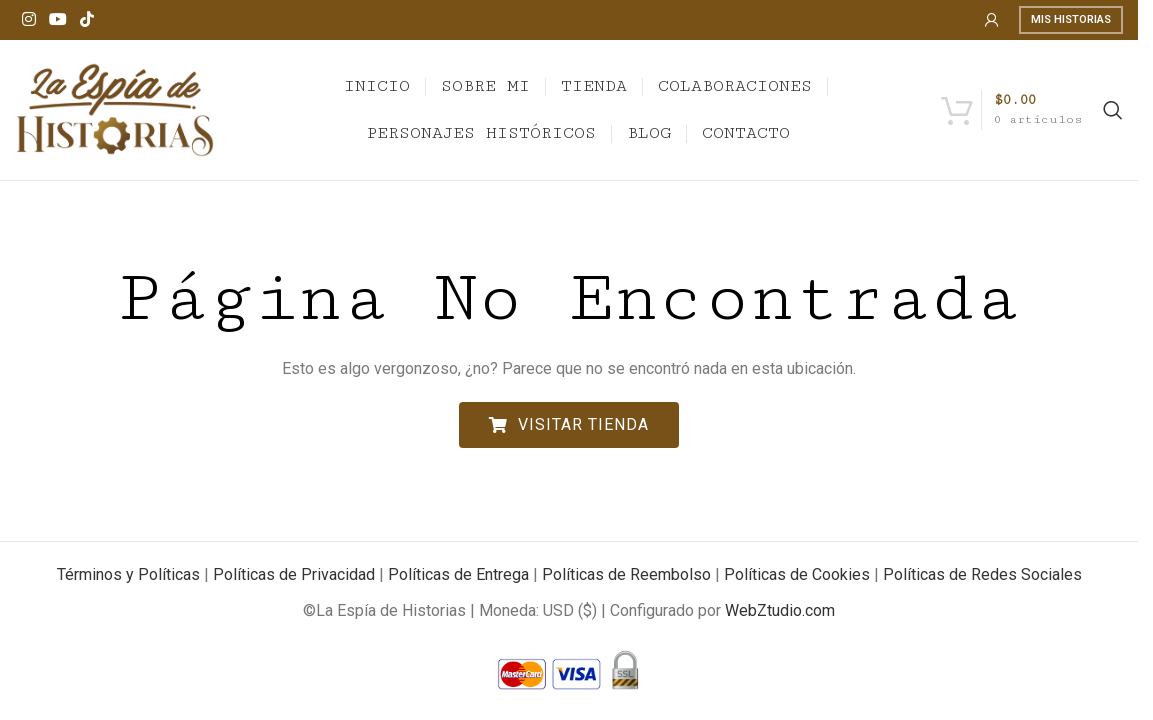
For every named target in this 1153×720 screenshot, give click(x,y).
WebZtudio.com (780, 610)
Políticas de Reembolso (626, 574)
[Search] (1113, 110)
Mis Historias (1071, 19)
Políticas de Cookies (797, 574)
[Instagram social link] (28, 19)
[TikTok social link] (87, 19)
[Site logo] (115, 108)
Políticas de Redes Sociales (982, 574)
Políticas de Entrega (458, 574)
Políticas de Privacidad (294, 574)
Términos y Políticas (128, 574)
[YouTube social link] (57, 19)
